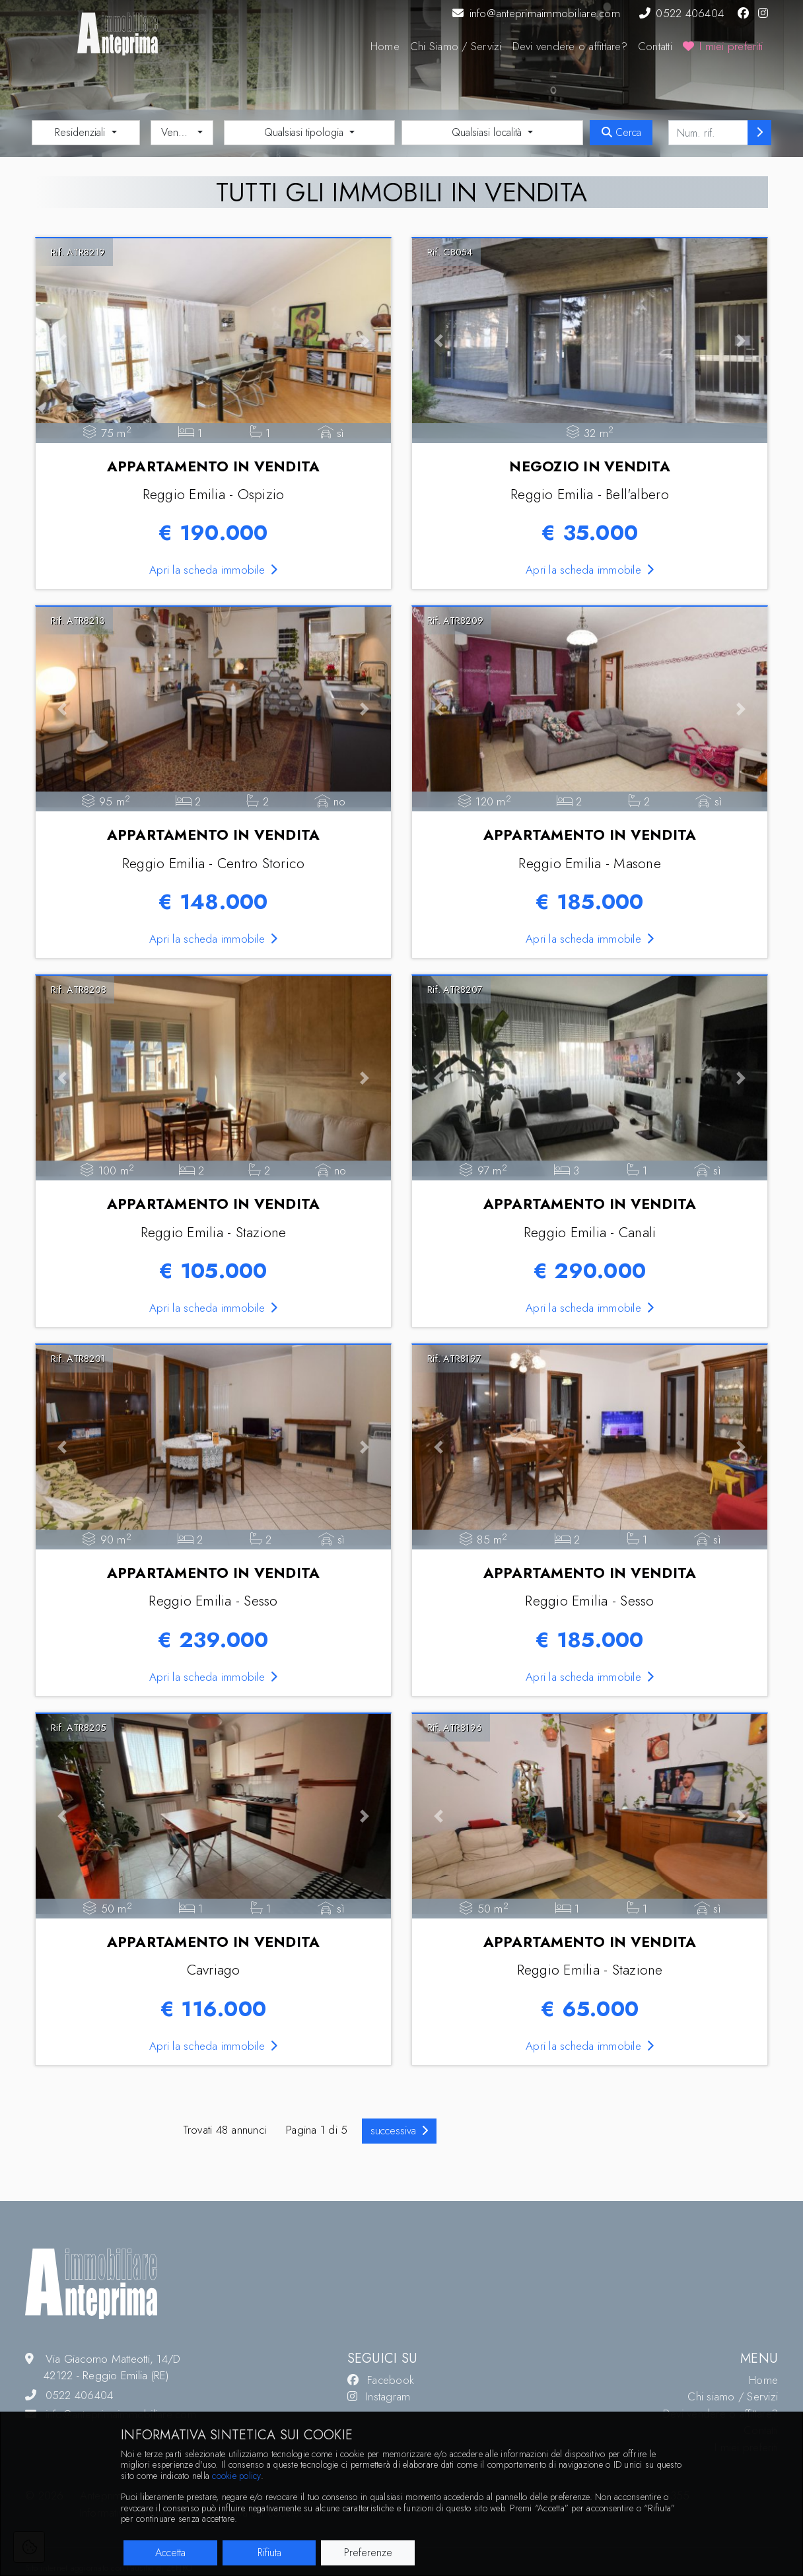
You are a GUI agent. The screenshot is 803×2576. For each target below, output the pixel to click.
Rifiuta (269, 2552)
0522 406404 (681, 13)
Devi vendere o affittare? (569, 46)
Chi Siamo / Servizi (456, 46)
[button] (62, 340)
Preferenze (368, 2552)
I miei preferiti (723, 46)
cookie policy (236, 2475)
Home (385, 46)
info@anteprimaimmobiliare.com (536, 13)
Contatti (655, 46)
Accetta (170, 2552)
